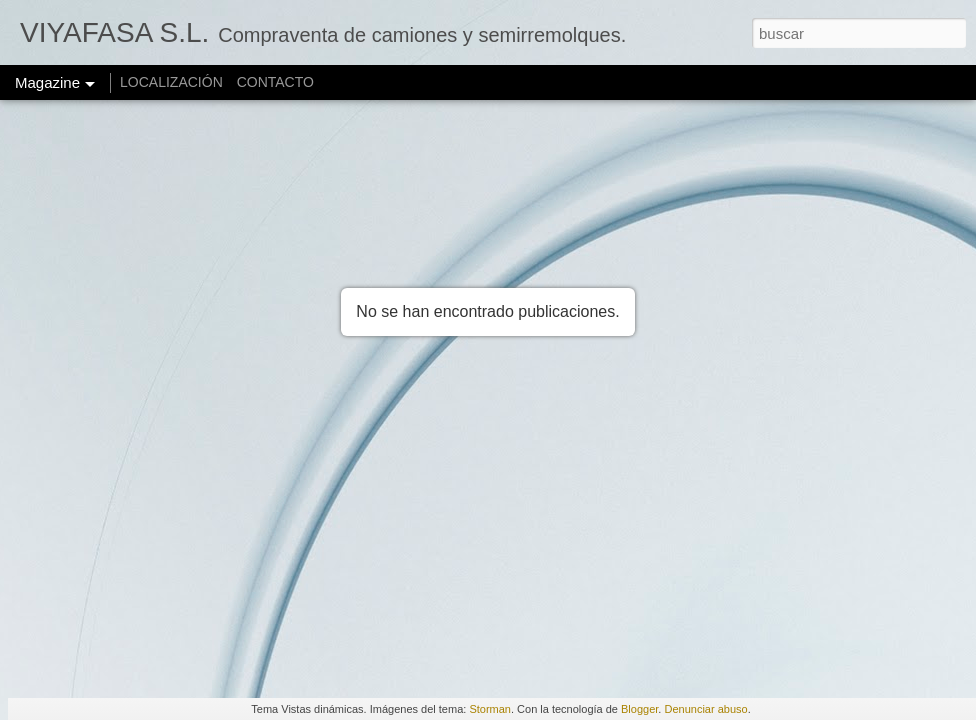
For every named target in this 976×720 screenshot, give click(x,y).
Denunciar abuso (705, 709)
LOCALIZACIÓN (171, 82)
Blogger (639, 709)
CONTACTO (275, 82)
